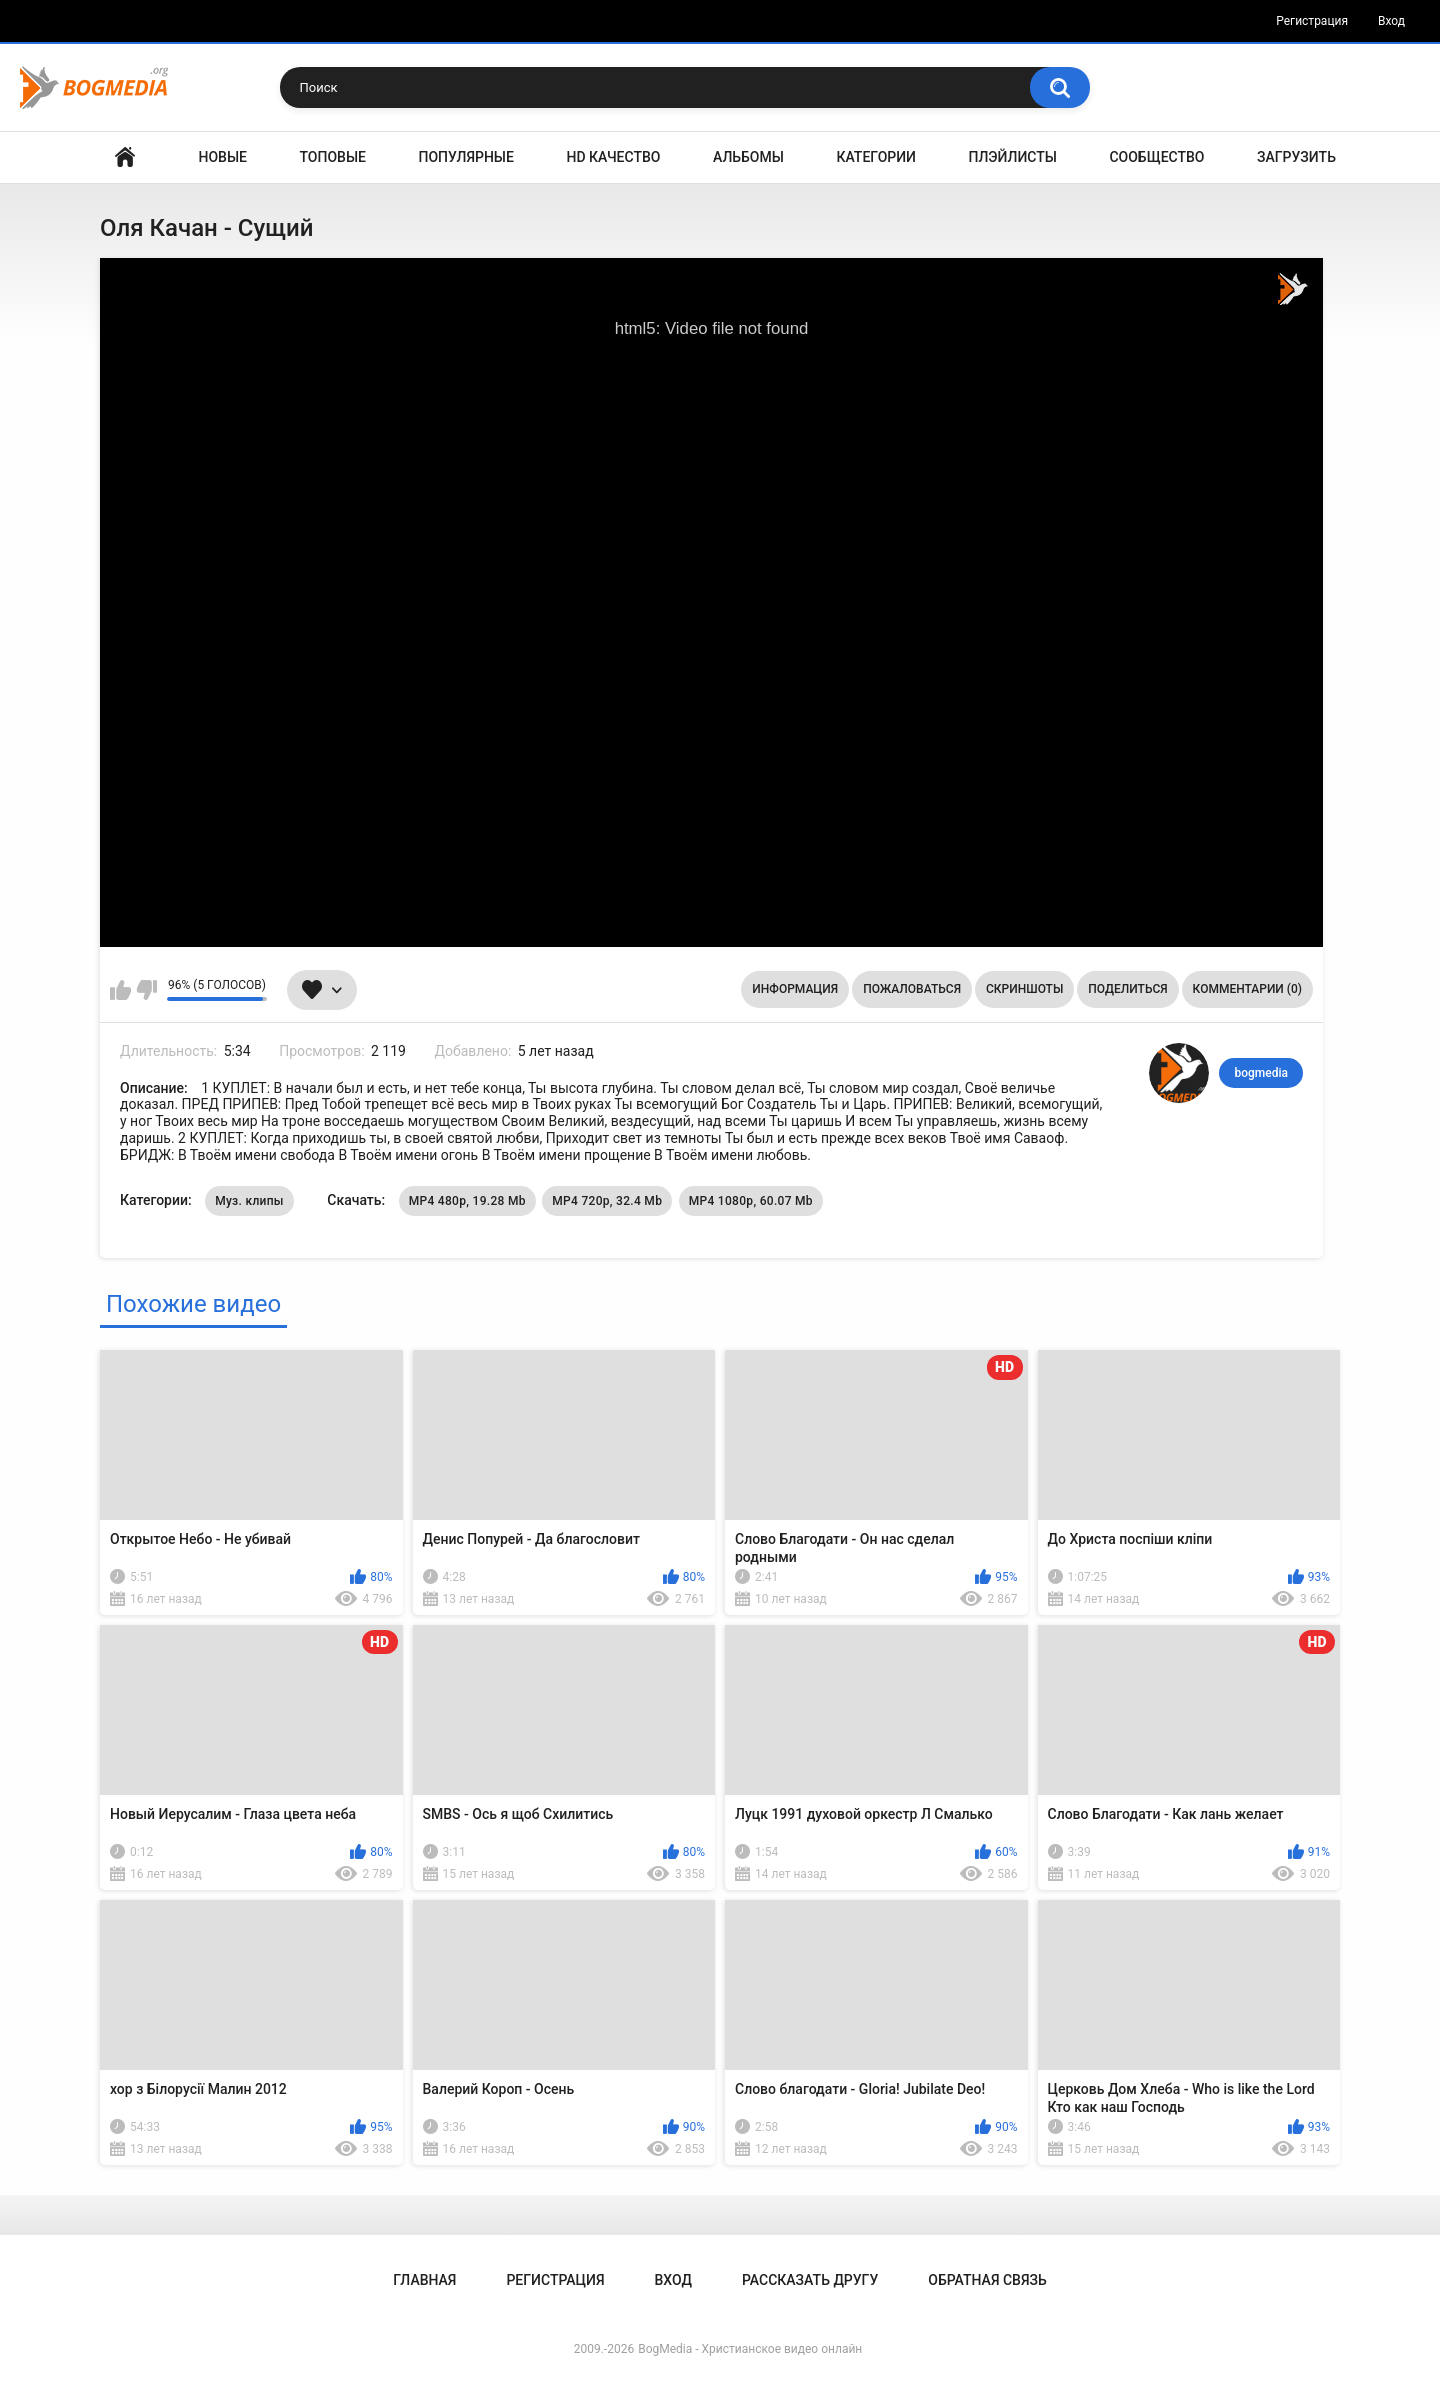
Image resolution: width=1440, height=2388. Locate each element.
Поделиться (1127, 989)
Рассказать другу (810, 2280)
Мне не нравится (146, 990)
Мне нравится (120, 990)
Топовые (333, 157)
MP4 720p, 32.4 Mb (607, 1201)
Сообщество (1156, 157)
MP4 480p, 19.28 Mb (467, 1201)
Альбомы (748, 157)
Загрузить (1296, 157)
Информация (795, 989)
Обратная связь (987, 2280)
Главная (125, 157)
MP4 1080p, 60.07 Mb (751, 1201)
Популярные (466, 157)
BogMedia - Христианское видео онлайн (750, 2349)
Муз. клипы (249, 1201)
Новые (223, 157)
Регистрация (1312, 21)
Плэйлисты (1013, 157)
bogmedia (1261, 1073)
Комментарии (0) (1247, 989)
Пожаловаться (912, 989)
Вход (1391, 21)
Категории (876, 157)
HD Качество (613, 157)
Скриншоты (1024, 989)
